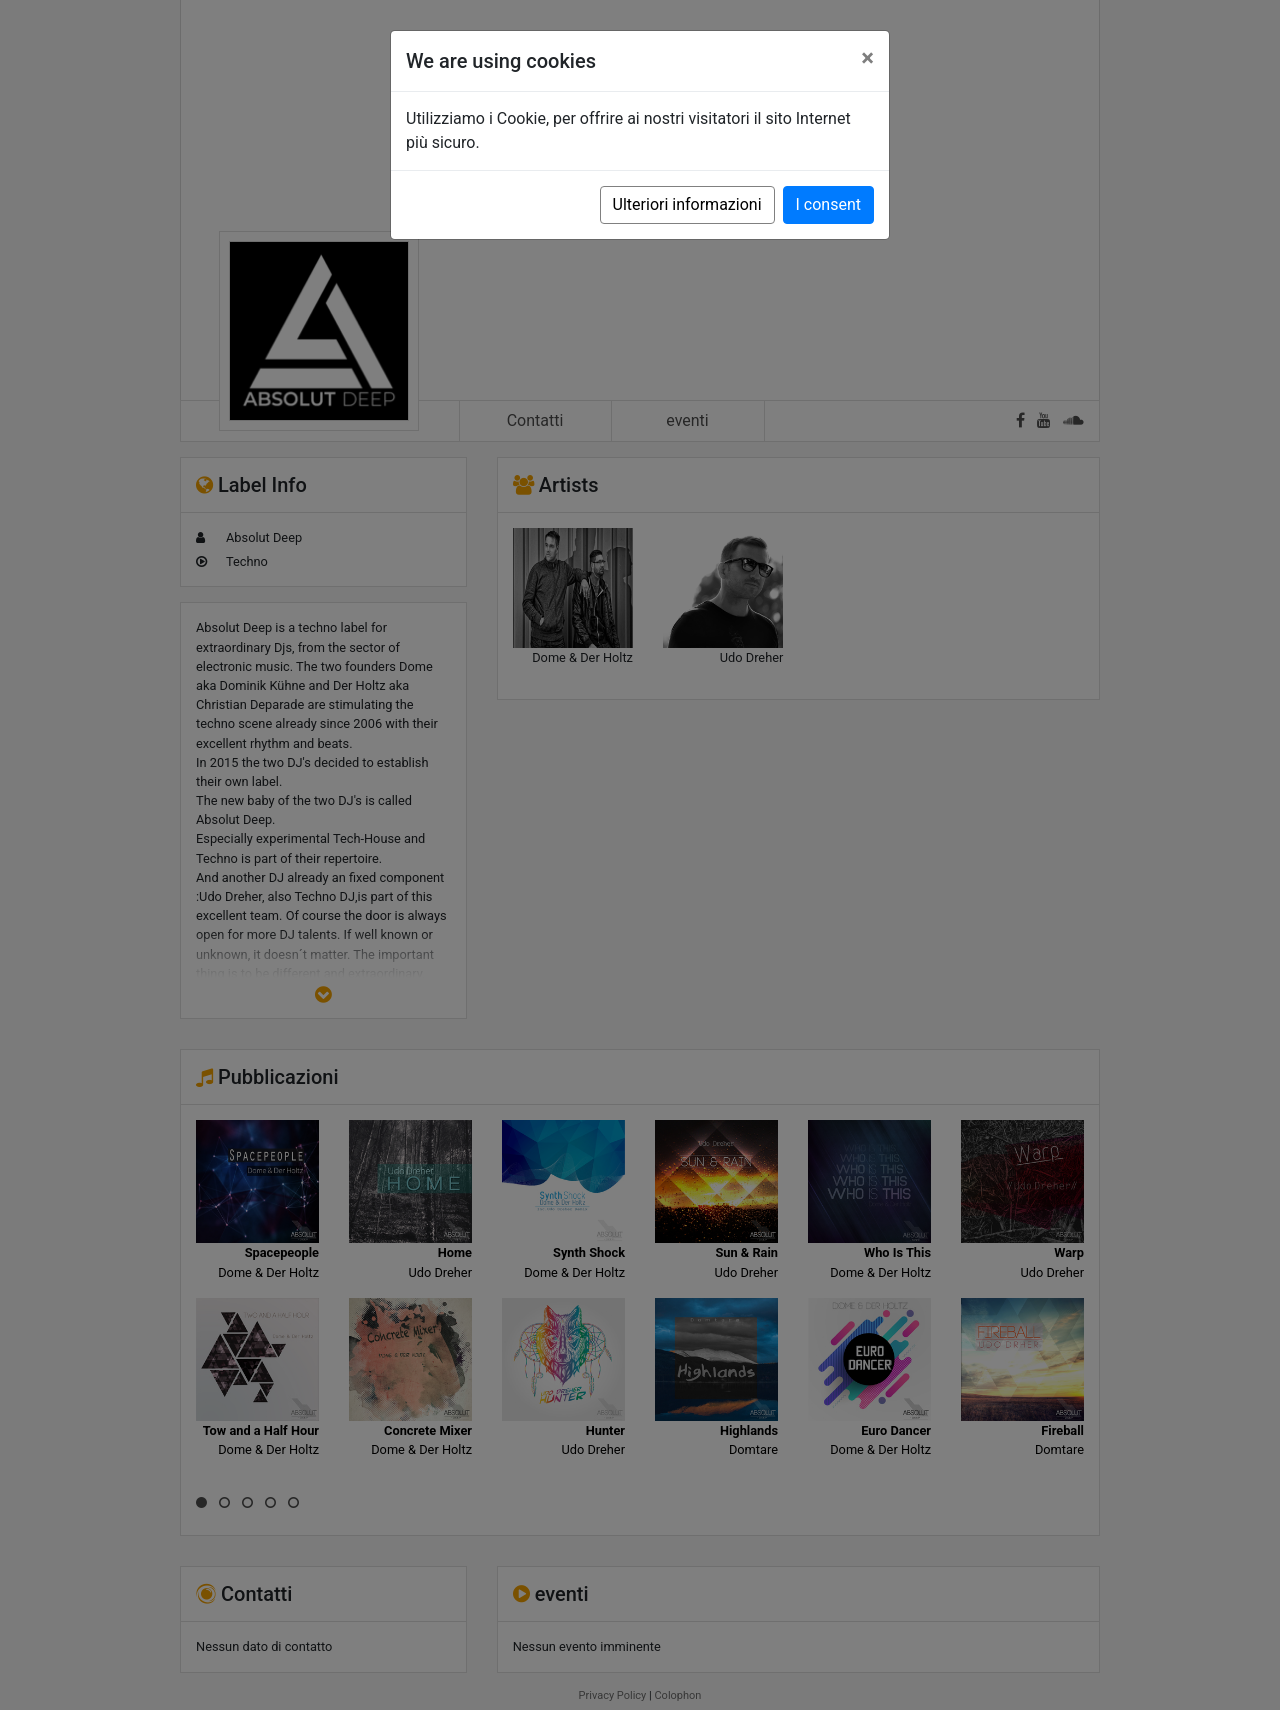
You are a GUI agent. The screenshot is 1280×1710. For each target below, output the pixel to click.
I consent (828, 204)
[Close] (867, 58)
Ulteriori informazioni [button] (687, 204)
